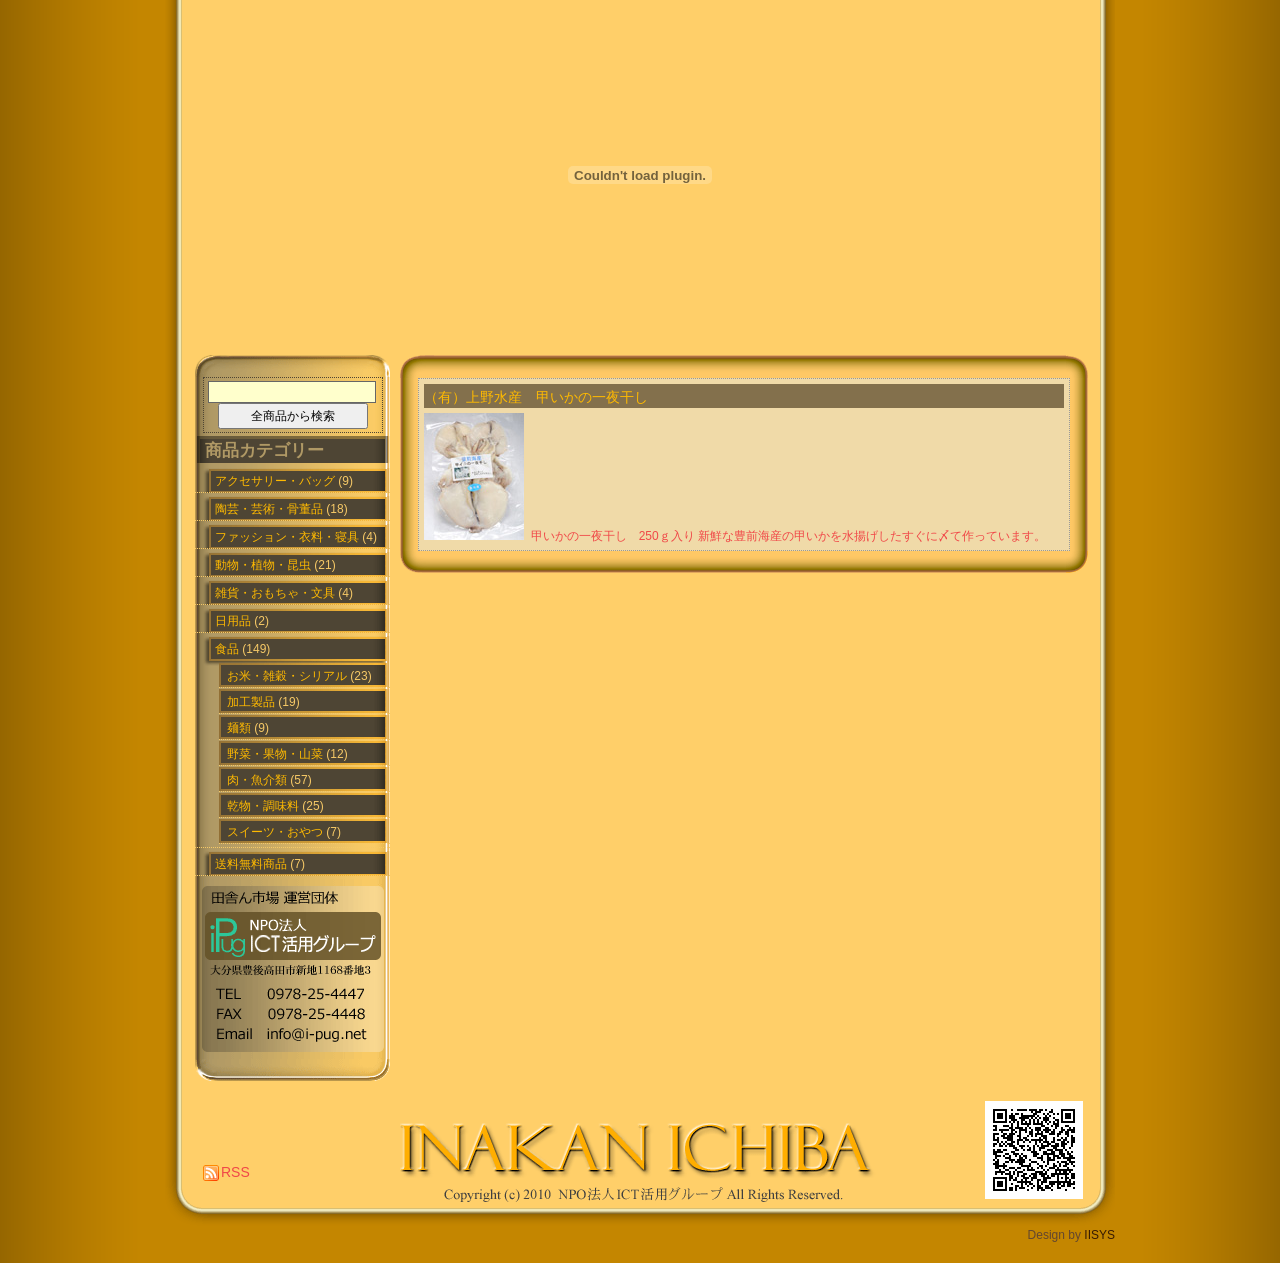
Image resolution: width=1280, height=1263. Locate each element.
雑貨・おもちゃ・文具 (275, 593)
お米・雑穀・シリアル (287, 676)
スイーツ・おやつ (275, 832)
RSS (235, 1172)
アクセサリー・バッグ (275, 481)
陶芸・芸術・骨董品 (269, 509)
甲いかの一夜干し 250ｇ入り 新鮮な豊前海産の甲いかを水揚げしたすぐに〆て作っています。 (788, 536)
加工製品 (251, 702)
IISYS (1099, 1235)
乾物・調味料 (263, 806)
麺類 (239, 728)
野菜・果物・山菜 (275, 754)
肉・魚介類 (257, 780)
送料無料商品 (251, 864)
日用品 (233, 621)
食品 (227, 649)
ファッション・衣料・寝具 (287, 537)
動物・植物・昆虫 (263, 565)
